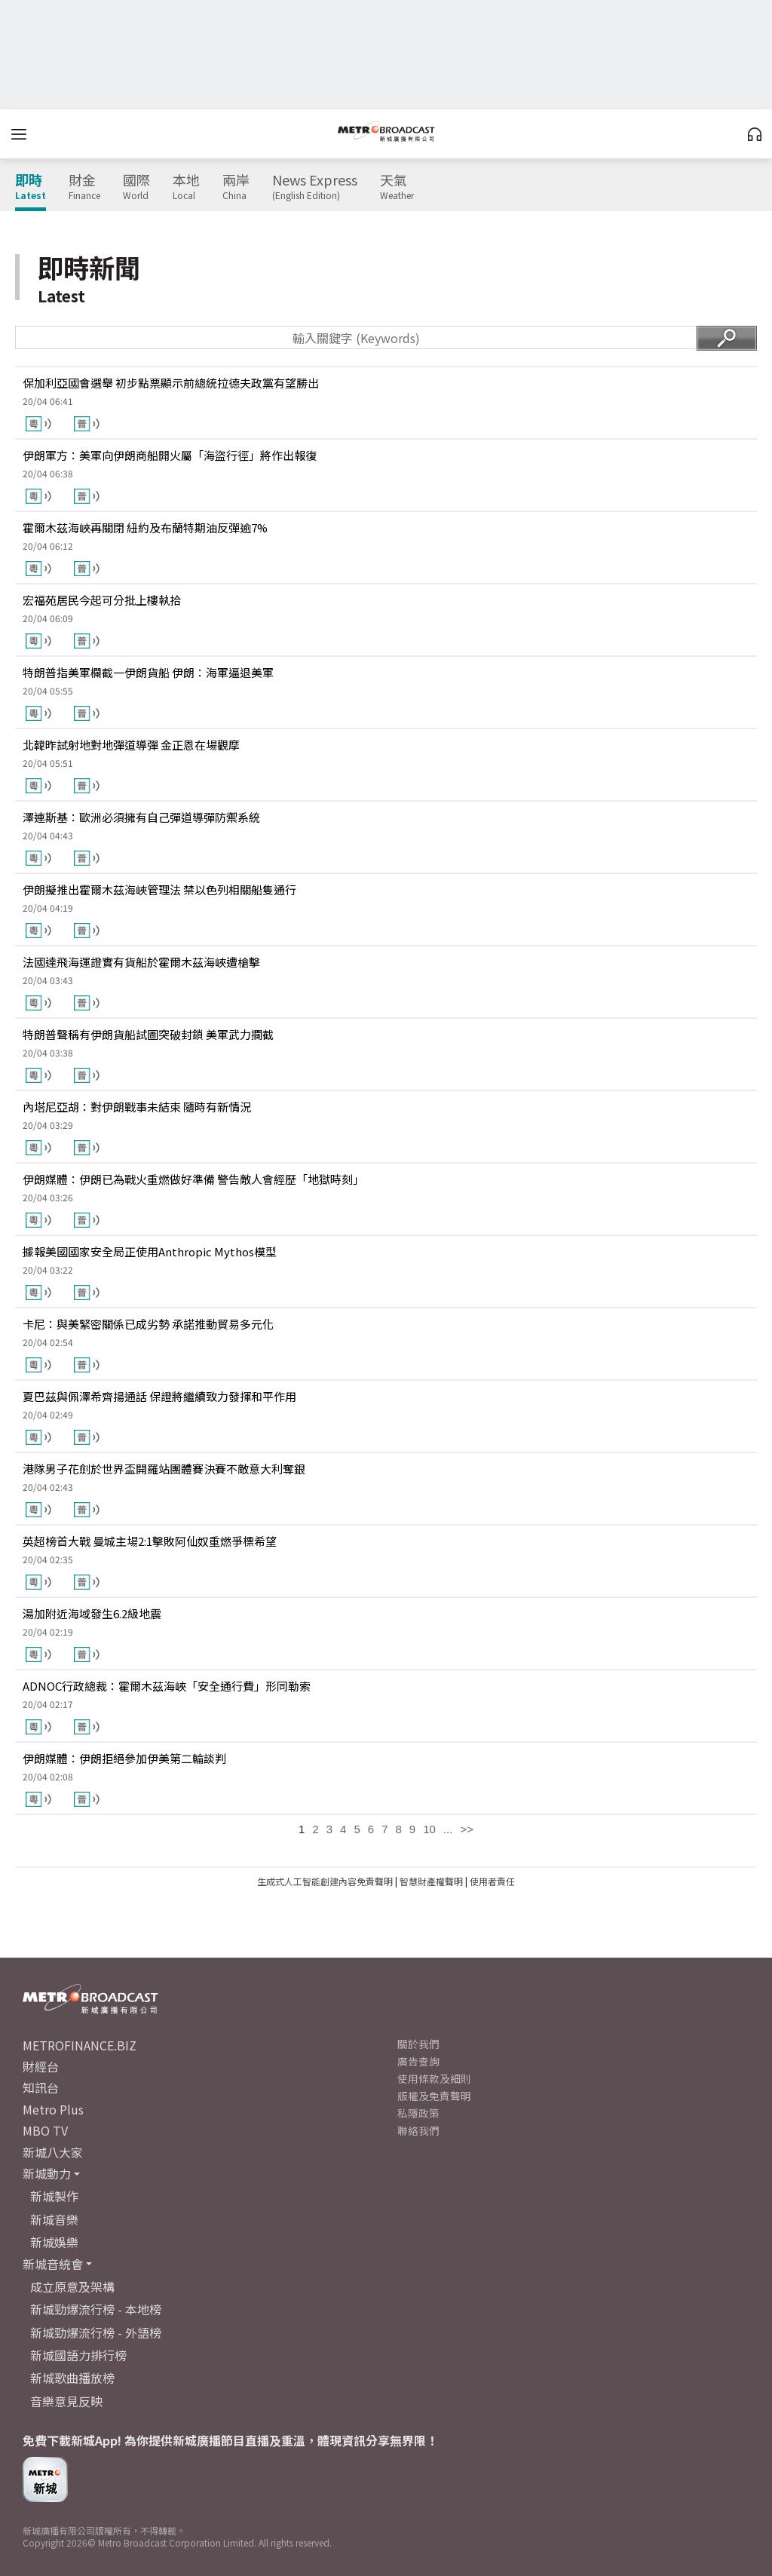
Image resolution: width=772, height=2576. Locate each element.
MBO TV (45, 2130)
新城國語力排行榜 (78, 2355)
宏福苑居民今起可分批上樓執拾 (102, 600)
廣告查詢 (418, 2060)
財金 (84, 187)
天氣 (397, 187)
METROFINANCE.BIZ (79, 2045)
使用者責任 (492, 1881)
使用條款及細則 (434, 2078)
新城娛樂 (54, 2242)
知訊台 (41, 2087)
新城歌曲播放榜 (72, 2378)
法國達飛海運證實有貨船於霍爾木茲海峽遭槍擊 (141, 962)
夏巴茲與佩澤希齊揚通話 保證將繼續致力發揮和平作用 (159, 1396)
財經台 (41, 2066)
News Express (314, 187)
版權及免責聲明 (434, 2095)
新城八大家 (53, 2152)
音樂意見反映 (66, 2401)
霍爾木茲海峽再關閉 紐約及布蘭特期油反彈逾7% (145, 527)
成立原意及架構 (72, 2286)
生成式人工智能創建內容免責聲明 (325, 1881)
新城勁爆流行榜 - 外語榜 (95, 2332)
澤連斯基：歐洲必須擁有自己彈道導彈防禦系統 (141, 817)
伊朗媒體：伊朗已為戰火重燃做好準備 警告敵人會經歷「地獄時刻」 (193, 1179)
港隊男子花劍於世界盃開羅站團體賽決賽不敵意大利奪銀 (164, 1469)
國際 (136, 187)
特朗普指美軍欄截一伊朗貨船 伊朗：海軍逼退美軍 (148, 672)
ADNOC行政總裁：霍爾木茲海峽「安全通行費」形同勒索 (167, 1686)
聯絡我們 (418, 2130)
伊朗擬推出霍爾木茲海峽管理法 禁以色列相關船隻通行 (159, 889)
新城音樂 (54, 2219)
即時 (30, 187)
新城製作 (54, 2196)
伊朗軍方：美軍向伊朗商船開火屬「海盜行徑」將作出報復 (170, 455)
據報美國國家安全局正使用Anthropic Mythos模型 (150, 1251)
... (448, 1829)
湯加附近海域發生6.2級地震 (92, 1613)
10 (429, 1829)
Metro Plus (53, 2109)
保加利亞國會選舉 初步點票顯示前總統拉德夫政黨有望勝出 (171, 383)
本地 (186, 187)
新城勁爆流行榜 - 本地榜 (95, 2309)
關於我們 (418, 2043)
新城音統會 (53, 2264)
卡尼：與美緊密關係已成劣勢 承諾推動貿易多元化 (148, 1324)
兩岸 (236, 187)
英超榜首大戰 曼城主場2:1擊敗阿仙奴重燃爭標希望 (150, 1541)
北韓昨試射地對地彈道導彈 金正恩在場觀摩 (131, 745)
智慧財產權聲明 (431, 1881)
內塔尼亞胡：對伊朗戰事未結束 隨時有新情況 (137, 1107)
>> (466, 1829)
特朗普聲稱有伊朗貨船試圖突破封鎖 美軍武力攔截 (148, 1034)
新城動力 (47, 2173)
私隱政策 (418, 2113)
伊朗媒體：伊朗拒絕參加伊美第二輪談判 (124, 1758)
